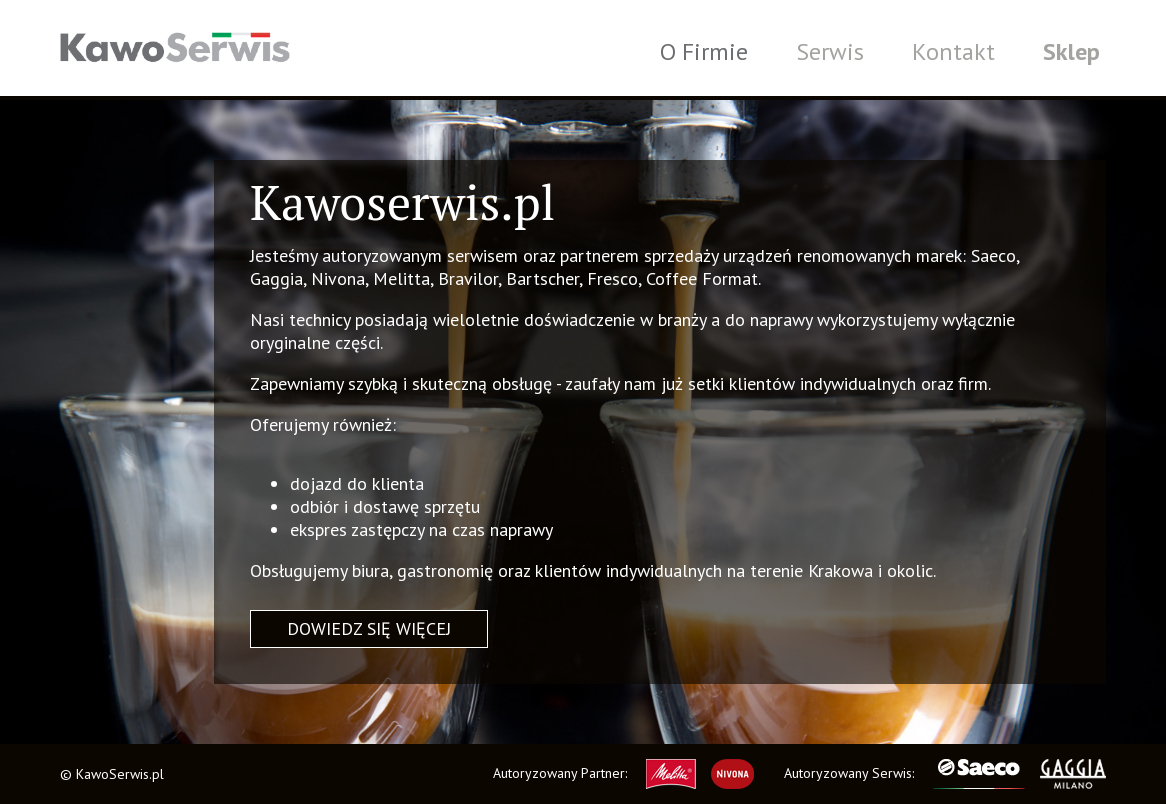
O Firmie (704, 51)
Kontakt (953, 51)
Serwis (830, 51)
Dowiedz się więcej (369, 628)
